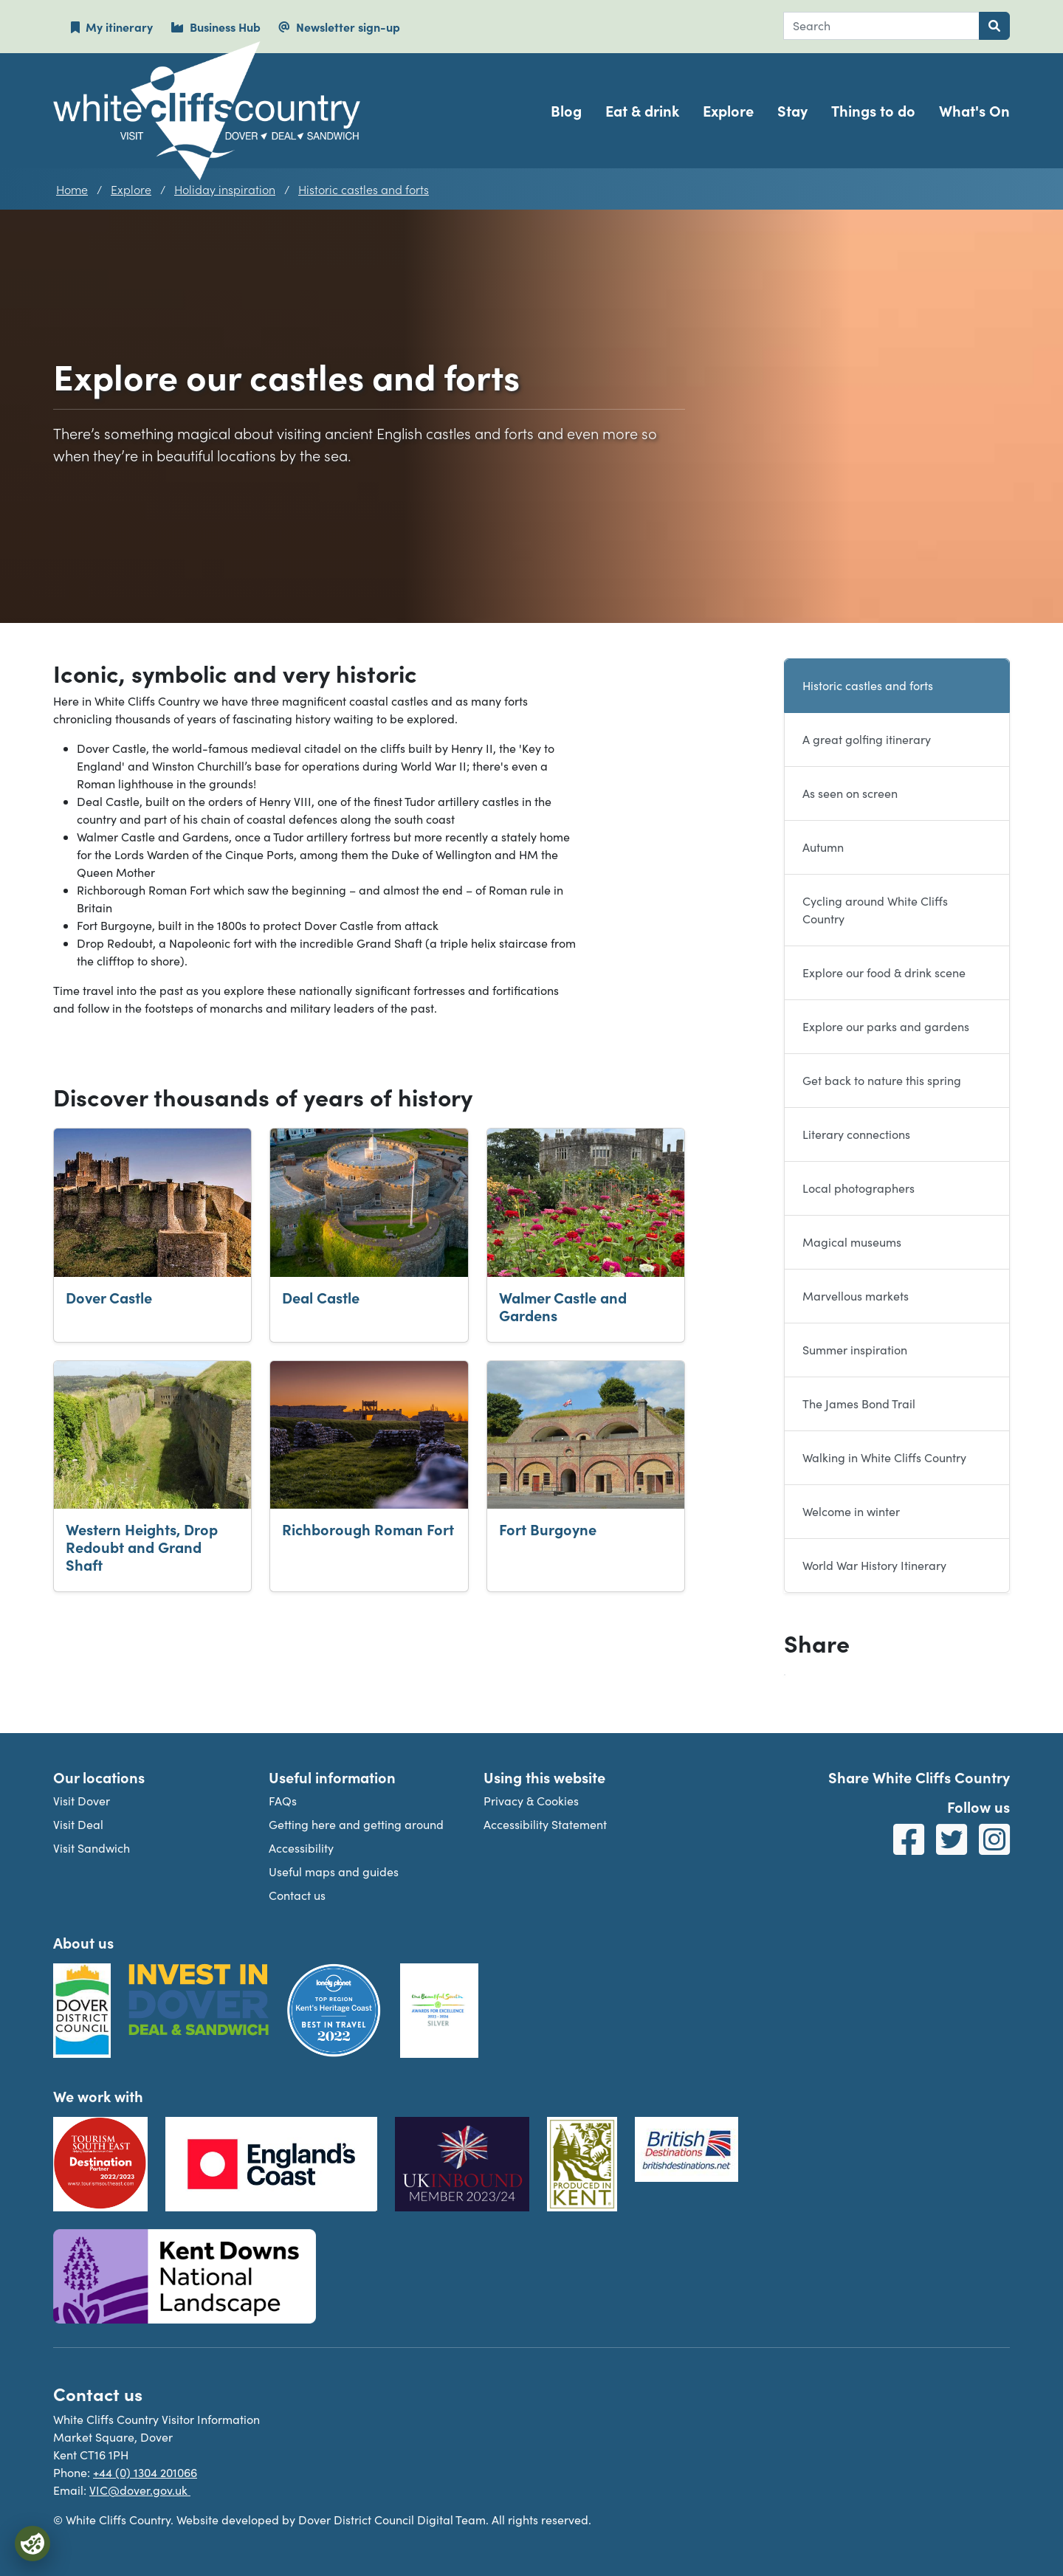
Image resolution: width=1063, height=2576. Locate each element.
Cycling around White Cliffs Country (875, 909)
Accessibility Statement (545, 1824)
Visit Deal (78, 1824)
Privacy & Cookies (531, 1800)
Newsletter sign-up (339, 26)
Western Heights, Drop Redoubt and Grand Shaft (142, 1546)
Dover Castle (109, 1297)
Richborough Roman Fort (368, 1529)
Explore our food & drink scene (884, 972)
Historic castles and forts (363, 189)
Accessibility (301, 1848)
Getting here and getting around (356, 1824)
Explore (728, 110)
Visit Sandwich (91, 1848)
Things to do (873, 110)
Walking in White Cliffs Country (884, 1457)
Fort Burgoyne (547, 1529)
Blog (566, 110)
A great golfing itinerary (866, 739)
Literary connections (856, 1134)
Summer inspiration (854, 1349)
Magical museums (851, 1242)
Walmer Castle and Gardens (563, 1306)
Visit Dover (81, 1800)
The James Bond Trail (858, 1403)
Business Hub (216, 26)
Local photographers (858, 1188)
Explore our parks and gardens (885, 1026)
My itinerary (112, 26)
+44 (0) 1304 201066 (145, 2472)
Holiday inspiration (224, 189)
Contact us (297, 1895)
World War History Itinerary (874, 1565)
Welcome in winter (851, 1511)
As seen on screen (850, 793)
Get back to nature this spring (881, 1080)
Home (72, 189)
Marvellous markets (855, 1296)
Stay (792, 110)
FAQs (283, 1800)
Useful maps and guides (334, 1871)
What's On (974, 110)
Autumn (823, 847)
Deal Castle (321, 1297)
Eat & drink (642, 110)
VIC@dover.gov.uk (139, 2490)
